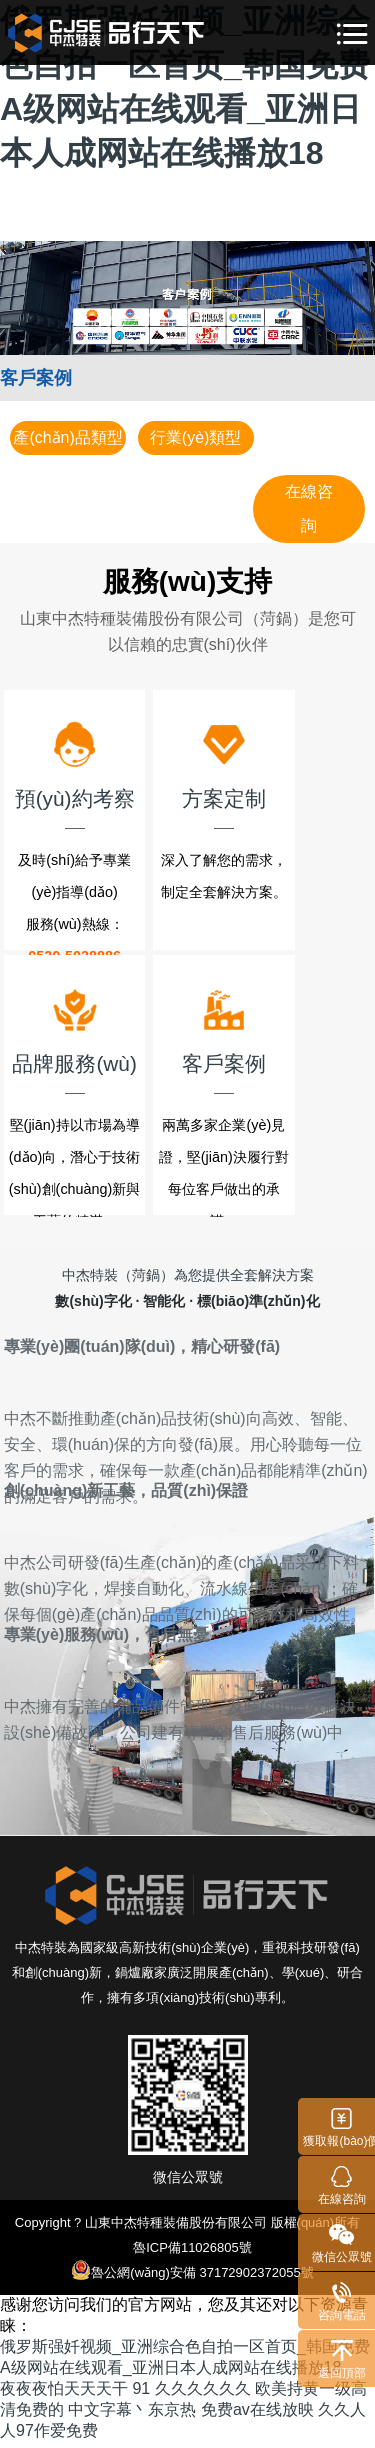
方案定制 (281, 767)
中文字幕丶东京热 (132, 2415)
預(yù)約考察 (94, 767)
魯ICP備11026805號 (192, 2253)
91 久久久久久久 (191, 2394)
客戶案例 (281, 1035)
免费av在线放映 (257, 2415)
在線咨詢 (309, 508)
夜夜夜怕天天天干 (64, 2394)
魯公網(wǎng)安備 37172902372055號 (192, 2276)
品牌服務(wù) (94, 1035)
